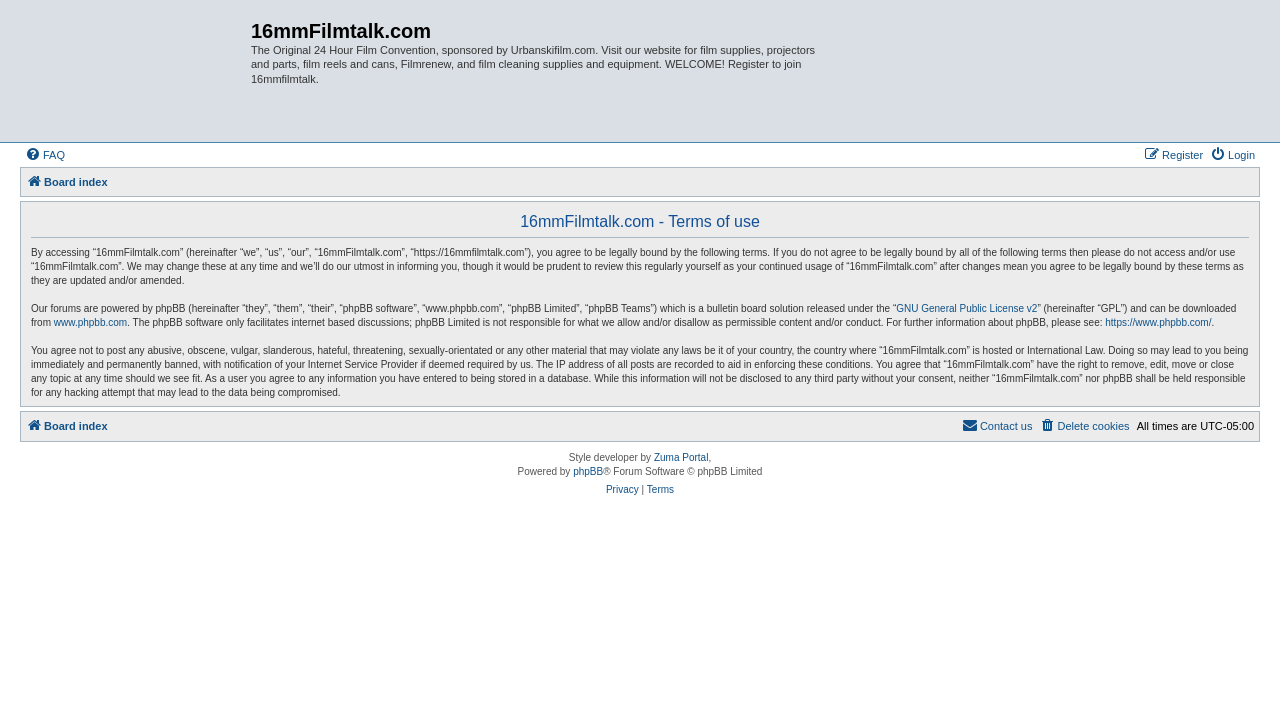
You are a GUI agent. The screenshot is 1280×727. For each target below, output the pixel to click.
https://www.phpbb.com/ (1158, 322)
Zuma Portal (681, 457)
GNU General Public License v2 (966, 308)
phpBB (588, 471)
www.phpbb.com (90, 322)
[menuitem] (45, 155)
